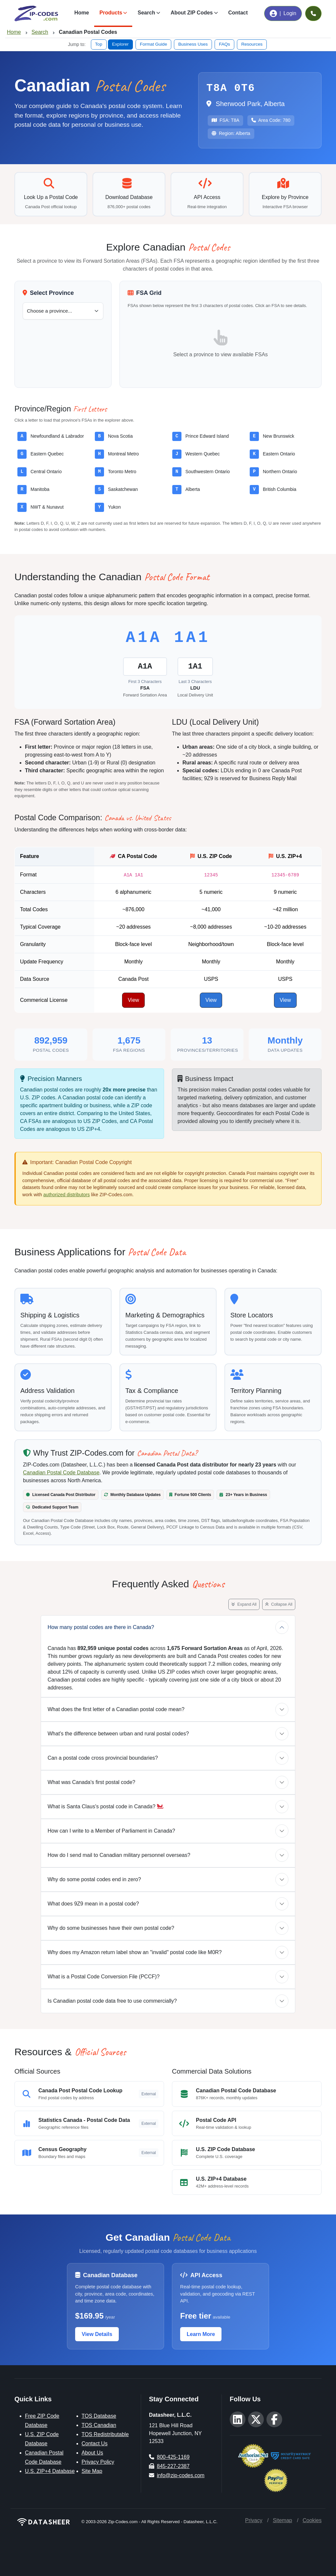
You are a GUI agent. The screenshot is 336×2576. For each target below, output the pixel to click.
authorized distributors (66, 1194)
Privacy (253, 2520)
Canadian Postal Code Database (61, 1472)
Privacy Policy (98, 2462)
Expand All (244, 1604)
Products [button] (110, 12)
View (133, 1000)
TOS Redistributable (105, 2434)
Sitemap (282, 2520)
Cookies (312, 2520)
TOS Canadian (99, 2425)
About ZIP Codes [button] (192, 12)
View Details (97, 2334)
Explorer (120, 44)
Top (98, 44)
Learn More (201, 2334)
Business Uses (193, 44)
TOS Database (99, 2416)
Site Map (92, 2471)
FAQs (224, 44)
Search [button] (146, 12)
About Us (92, 2452)
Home (81, 12)
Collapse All (278, 1604)
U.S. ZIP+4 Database (50, 2471)
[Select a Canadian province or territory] (63, 310)
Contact (238, 12)
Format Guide (153, 44)
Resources (251, 44)
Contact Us (95, 2443)
